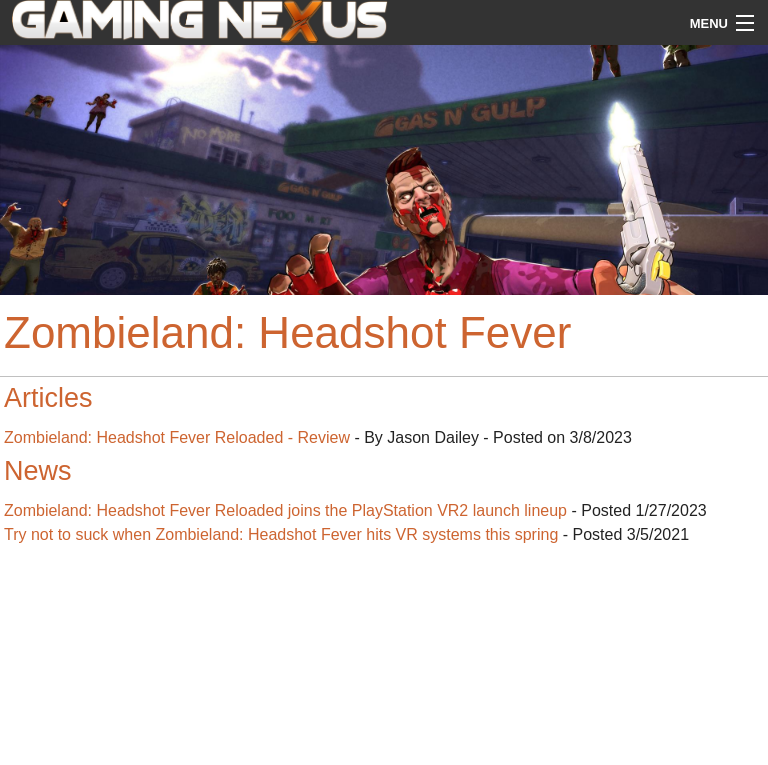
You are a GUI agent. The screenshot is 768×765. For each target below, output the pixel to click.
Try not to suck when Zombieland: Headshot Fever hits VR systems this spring (281, 534)
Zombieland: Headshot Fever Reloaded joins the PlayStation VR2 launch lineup (285, 510)
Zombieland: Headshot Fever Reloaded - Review (177, 437)
